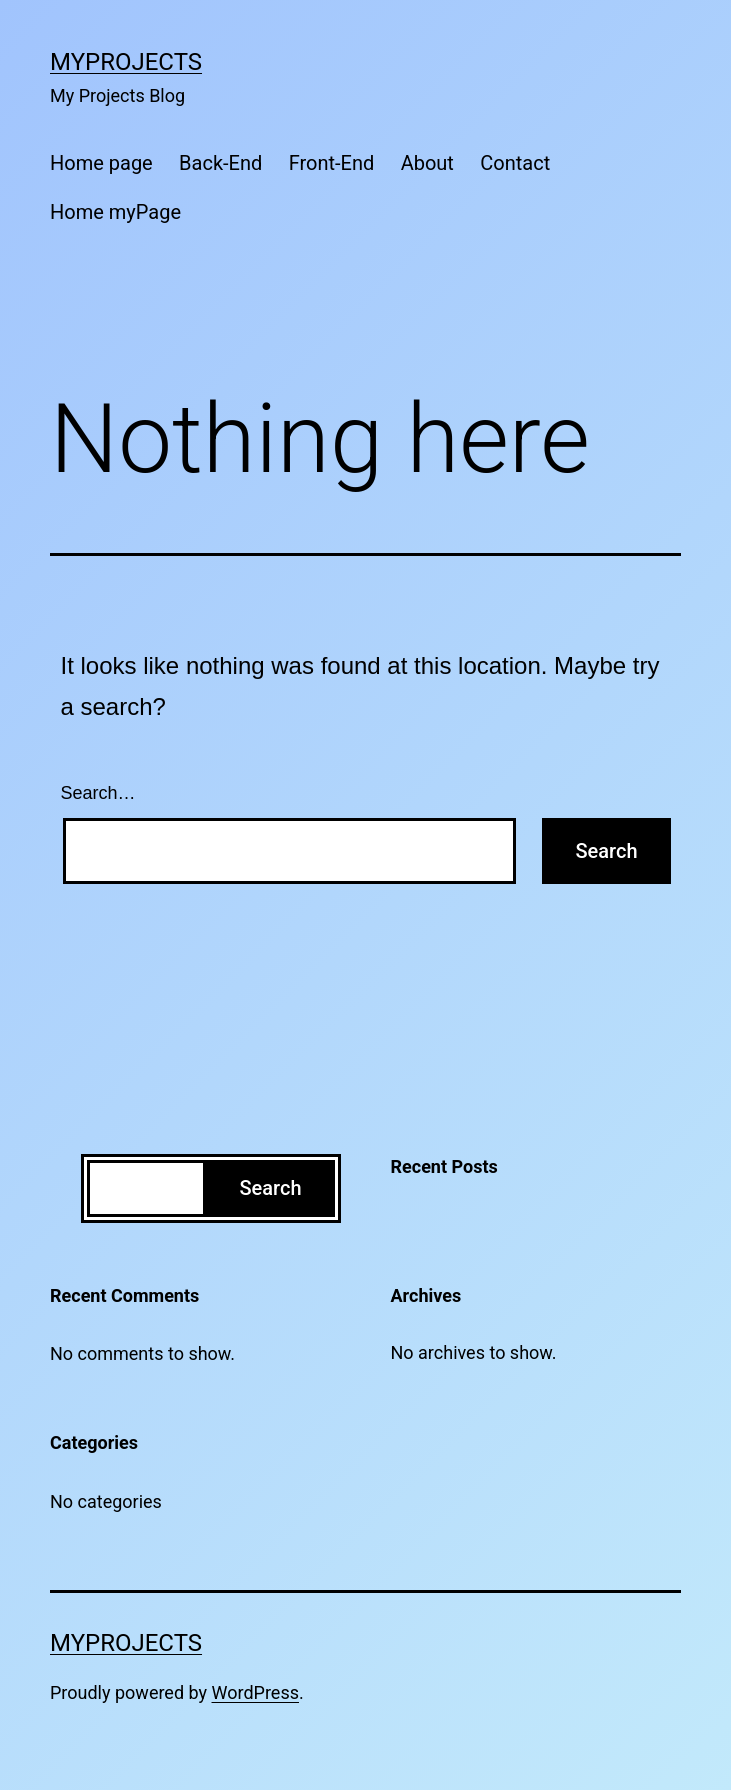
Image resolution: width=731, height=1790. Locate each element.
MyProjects (126, 62)
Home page (101, 163)
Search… (98, 793)
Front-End (332, 163)
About (427, 163)
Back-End (220, 163)
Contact (515, 163)
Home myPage (115, 212)
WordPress (255, 1692)
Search (270, 1188)
